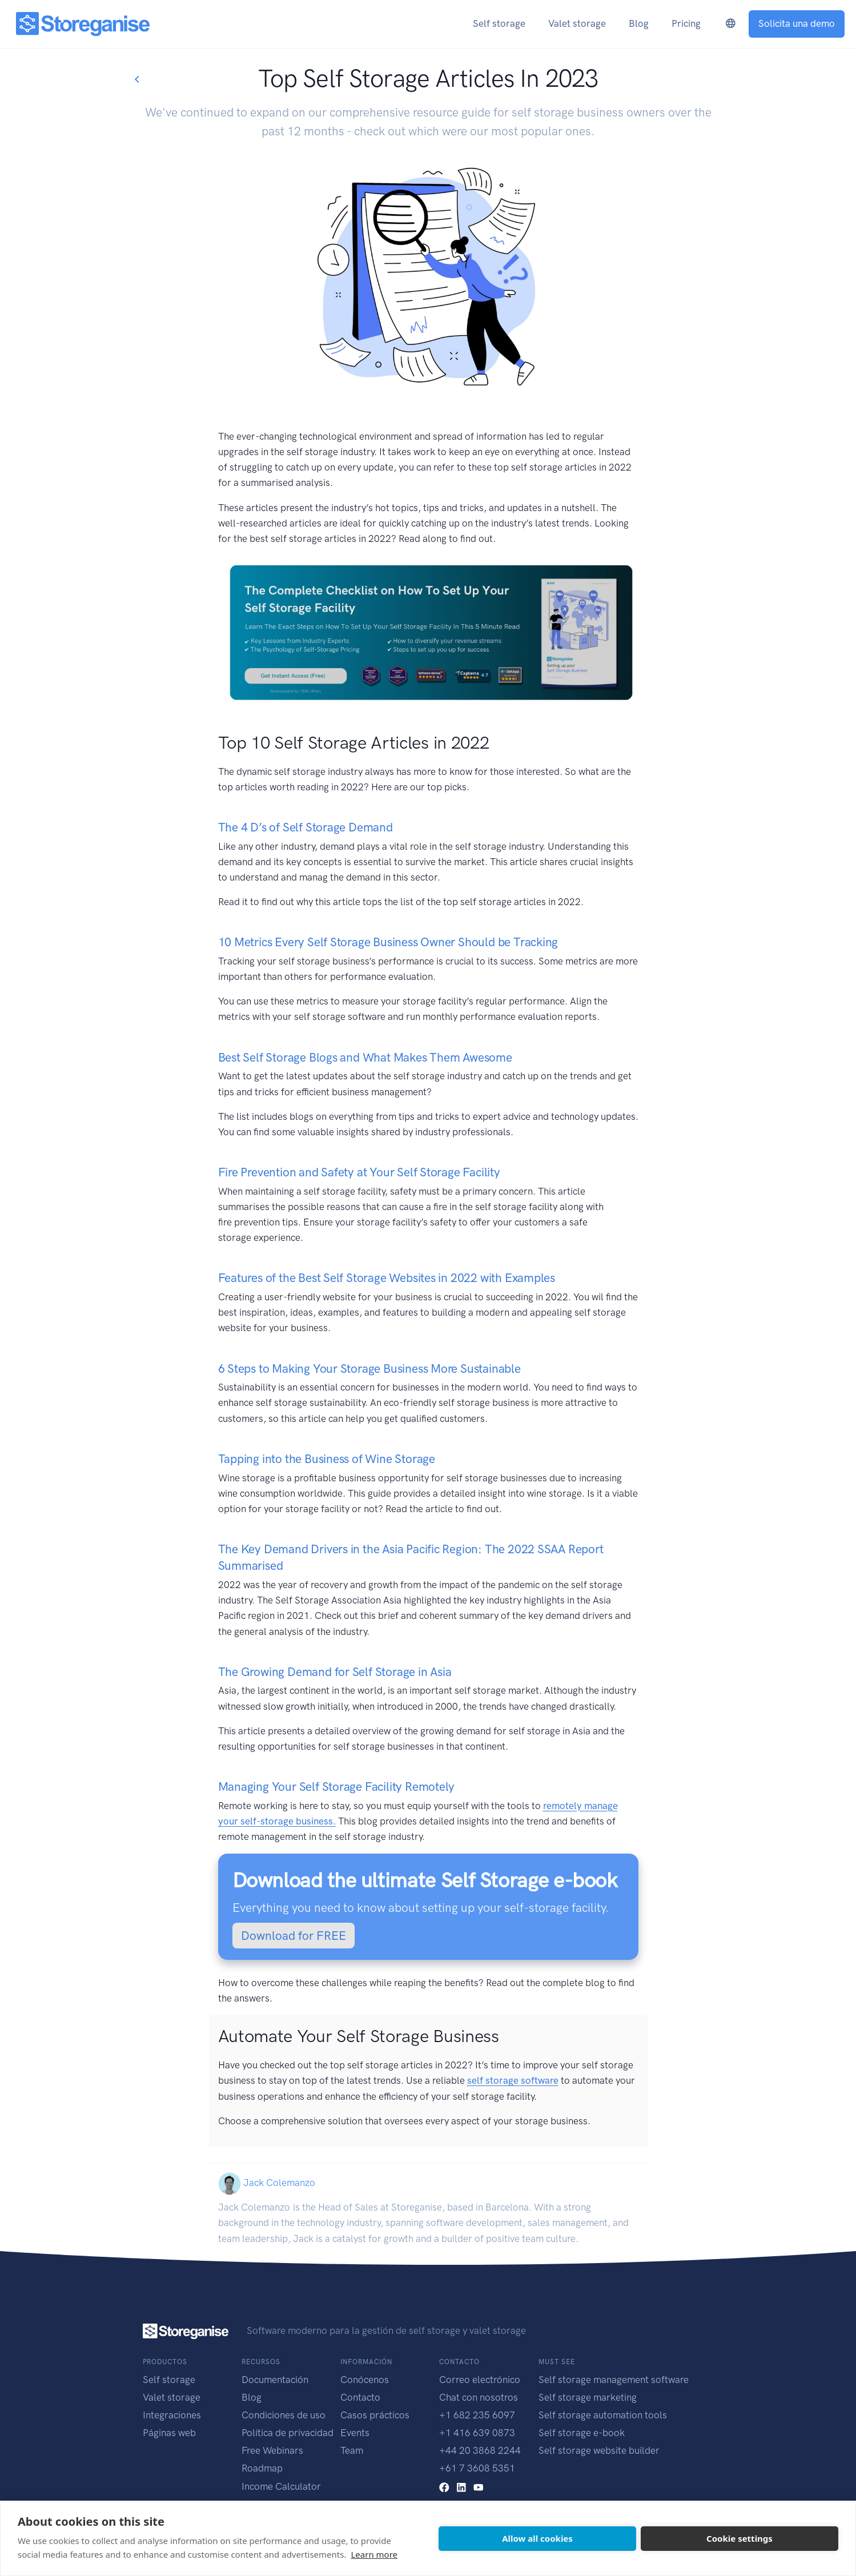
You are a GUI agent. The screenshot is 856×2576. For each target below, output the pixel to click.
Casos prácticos (374, 2415)
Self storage (169, 2379)
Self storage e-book (581, 2432)
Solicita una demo (796, 23)
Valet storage (171, 2397)
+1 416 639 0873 (477, 2432)
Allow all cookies (537, 2538)
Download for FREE (293, 1935)
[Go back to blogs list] (136, 79)
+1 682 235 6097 (477, 2415)
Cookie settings (739, 2538)
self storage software (512, 2080)
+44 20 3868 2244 (480, 2450)
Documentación (275, 2379)
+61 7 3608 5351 (477, 2468)
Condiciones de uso (283, 2415)
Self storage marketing (587, 2397)
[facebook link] (444, 2486)
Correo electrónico (479, 2379)
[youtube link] (478, 2486)
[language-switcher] (730, 23)
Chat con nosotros (478, 2397)
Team (351, 2450)
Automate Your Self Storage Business (358, 2036)
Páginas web (169, 2432)
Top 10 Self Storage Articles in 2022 (353, 742)
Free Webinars (272, 2450)
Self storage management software (613, 2379)
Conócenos (364, 2379)
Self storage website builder (599, 2450)
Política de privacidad (287, 2432)
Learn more (374, 2554)
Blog (252, 2397)
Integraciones (172, 2415)
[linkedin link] (461, 2486)
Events (354, 2432)
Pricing (686, 23)
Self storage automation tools (602, 2415)
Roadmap (262, 2468)
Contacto (360, 2397)
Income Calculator (281, 2486)
